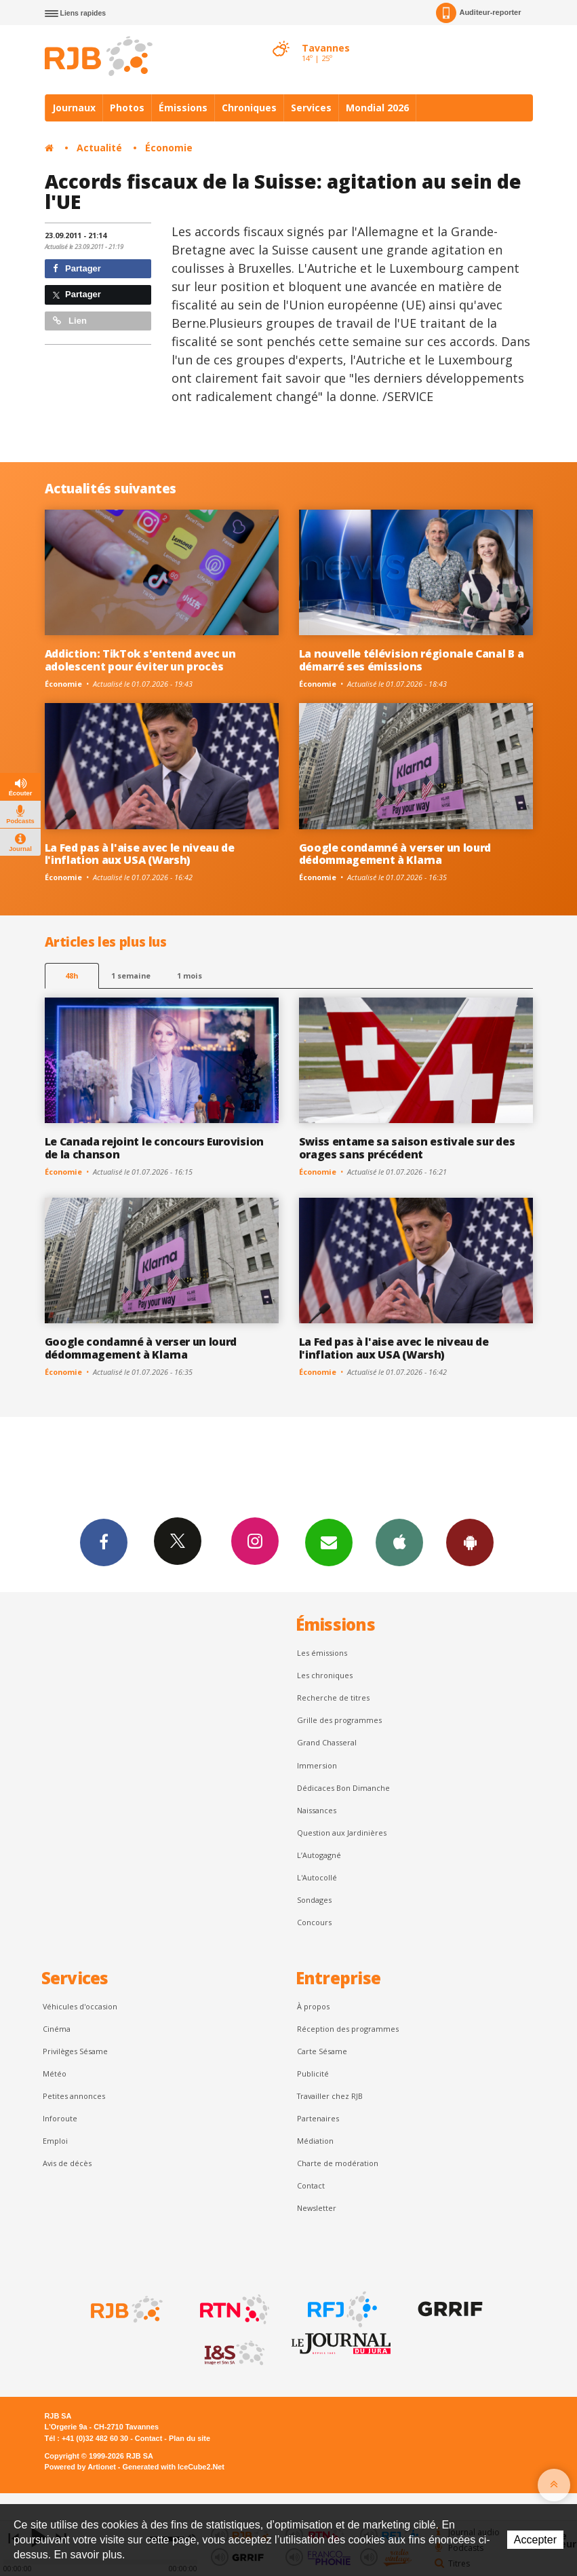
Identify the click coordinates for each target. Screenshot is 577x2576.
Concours (314, 1922)
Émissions (183, 107)
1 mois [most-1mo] (189, 975)
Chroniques (249, 107)
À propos (313, 2006)
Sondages (314, 1899)
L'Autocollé (317, 1877)
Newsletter (316, 2207)
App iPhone (399, 1542)
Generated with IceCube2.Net (173, 2467)
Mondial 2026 (377, 107)
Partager (77, 268)
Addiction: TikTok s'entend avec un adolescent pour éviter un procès (140, 660)
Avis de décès (67, 2163)
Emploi (55, 2140)
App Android (470, 1542)
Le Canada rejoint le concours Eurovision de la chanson (154, 1148)
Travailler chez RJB (330, 2095)
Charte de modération (337, 2163)
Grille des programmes (339, 1720)
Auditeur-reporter (478, 13)
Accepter (535, 2539)
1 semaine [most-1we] (131, 975)
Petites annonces (74, 2095)
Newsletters (329, 1542)
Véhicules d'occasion (80, 2006)
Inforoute (60, 2118)
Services (311, 107)
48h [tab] (71, 975)
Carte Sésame (322, 2051)
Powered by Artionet (80, 2467)
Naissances (316, 1810)
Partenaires (318, 2118)
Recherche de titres (333, 1697)
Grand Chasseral (327, 1742)
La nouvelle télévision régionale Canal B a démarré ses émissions (411, 660)
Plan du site (189, 2438)
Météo (54, 2073)
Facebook (103, 1542)
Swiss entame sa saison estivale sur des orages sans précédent (407, 1148)
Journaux (74, 107)
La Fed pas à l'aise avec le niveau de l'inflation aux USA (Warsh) (140, 854)
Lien (70, 321)
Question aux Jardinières (341, 1832)
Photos (127, 107)
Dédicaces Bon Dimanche (343, 1787)
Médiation (315, 2140)
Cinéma (57, 2028)
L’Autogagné (319, 1855)
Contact (311, 2185)
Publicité (313, 2073)
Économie (169, 147)
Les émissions (322, 1652)
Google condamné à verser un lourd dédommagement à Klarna (395, 854)
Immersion (317, 1765)
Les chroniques (325, 1675)
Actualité (99, 147)
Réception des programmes (348, 2028)
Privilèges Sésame (75, 2051)
